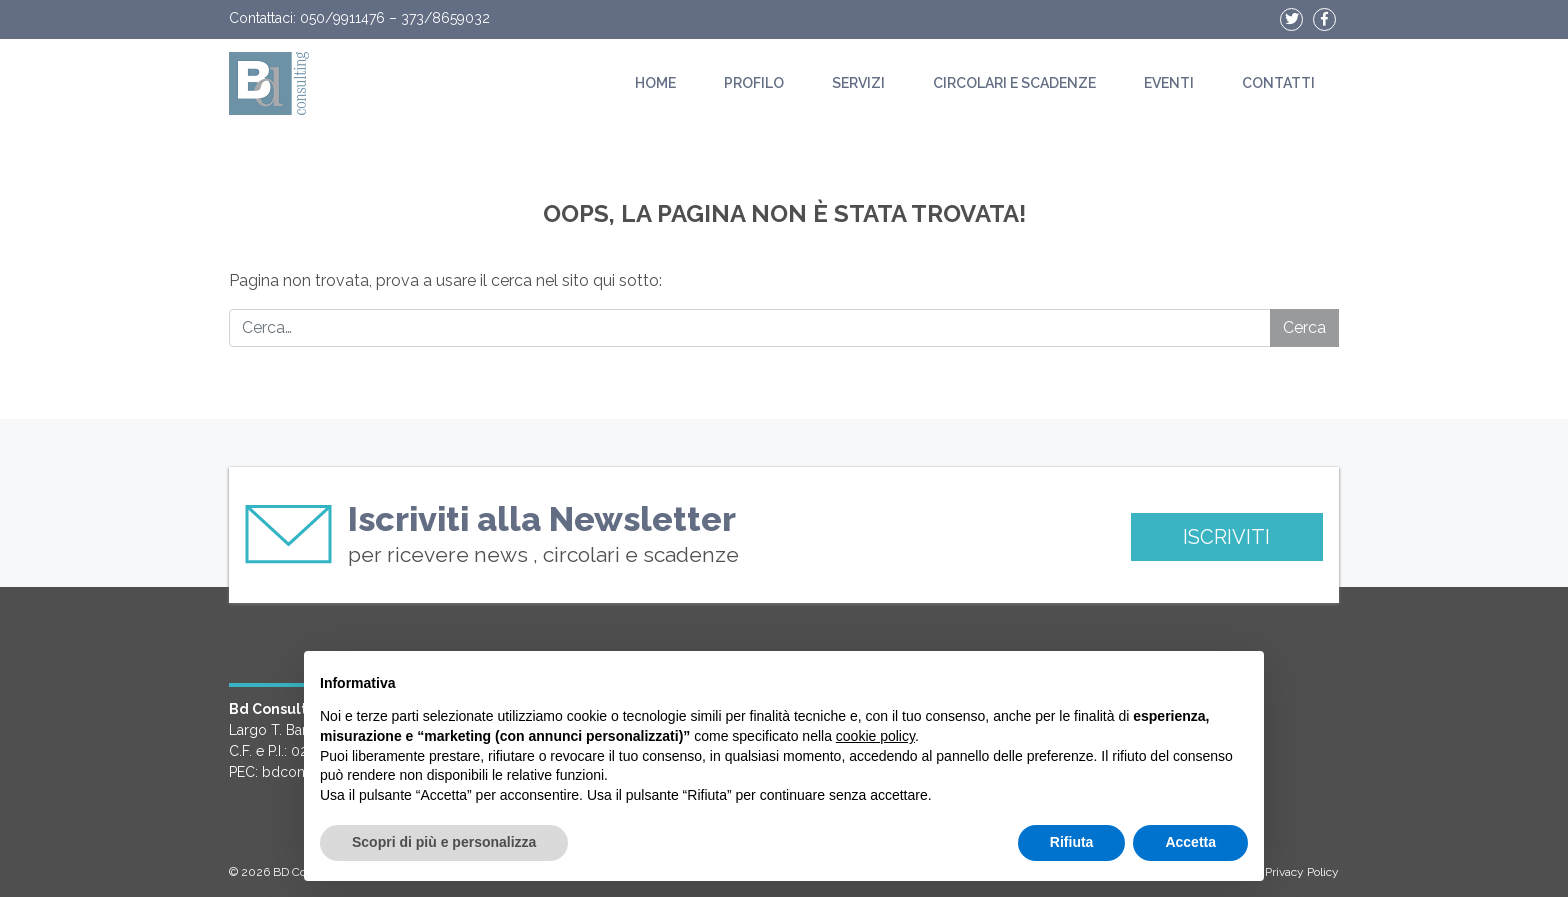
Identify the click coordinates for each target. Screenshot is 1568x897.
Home (655, 83)
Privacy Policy (1302, 872)
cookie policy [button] (875, 736)
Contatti (1278, 83)
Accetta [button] (1190, 842)
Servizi (858, 83)
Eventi (1169, 83)
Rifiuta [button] (1072, 842)
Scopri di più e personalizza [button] (444, 842)
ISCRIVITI (1226, 537)
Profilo (754, 83)
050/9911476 (342, 18)
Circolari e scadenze (1014, 83)
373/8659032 (445, 18)
